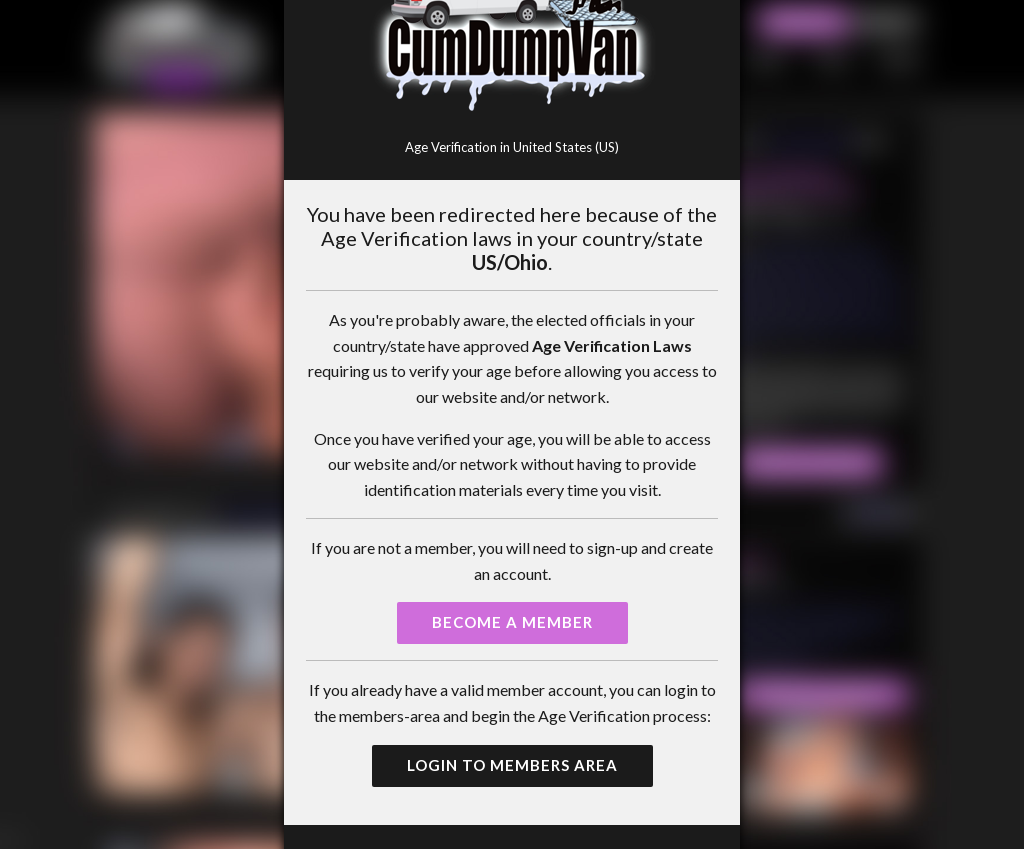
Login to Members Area (512, 765)
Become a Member (512, 622)
